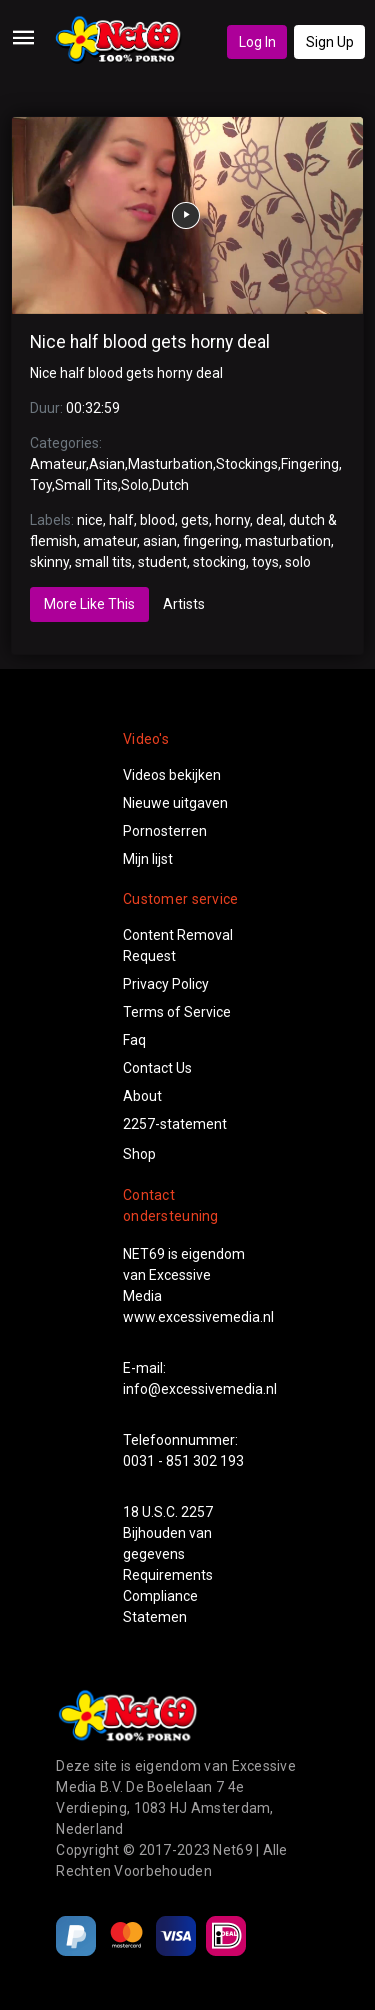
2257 (197, 1512)
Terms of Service (177, 1012)
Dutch (170, 485)
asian (160, 541)
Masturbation (170, 464)
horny (232, 520)
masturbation (288, 541)
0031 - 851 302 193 (183, 1461)
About (142, 1096)
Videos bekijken (172, 775)
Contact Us (157, 1068)
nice (90, 520)
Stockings (247, 464)
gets (195, 520)
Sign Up (330, 42)
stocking (219, 562)
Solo (135, 485)
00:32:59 (93, 408)
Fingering (310, 464)
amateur (110, 541)
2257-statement (175, 1124)
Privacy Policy (166, 984)
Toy (41, 485)
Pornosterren (165, 831)
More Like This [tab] (89, 604)
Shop (139, 1154)
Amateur (58, 464)
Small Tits (86, 485)
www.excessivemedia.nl (198, 1317)
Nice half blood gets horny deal (150, 342)
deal (269, 520)
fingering (211, 541)
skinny (49, 562)
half (121, 520)
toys (265, 562)
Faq (134, 1040)
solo (298, 562)
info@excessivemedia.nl (200, 1389)
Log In (257, 42)
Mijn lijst (148, 859)
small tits (103, 562)
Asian (107, 464)
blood (157, 520)
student (162, 562)
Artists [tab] (184, 604)
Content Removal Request (178, 945)
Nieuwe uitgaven (175, 803)
